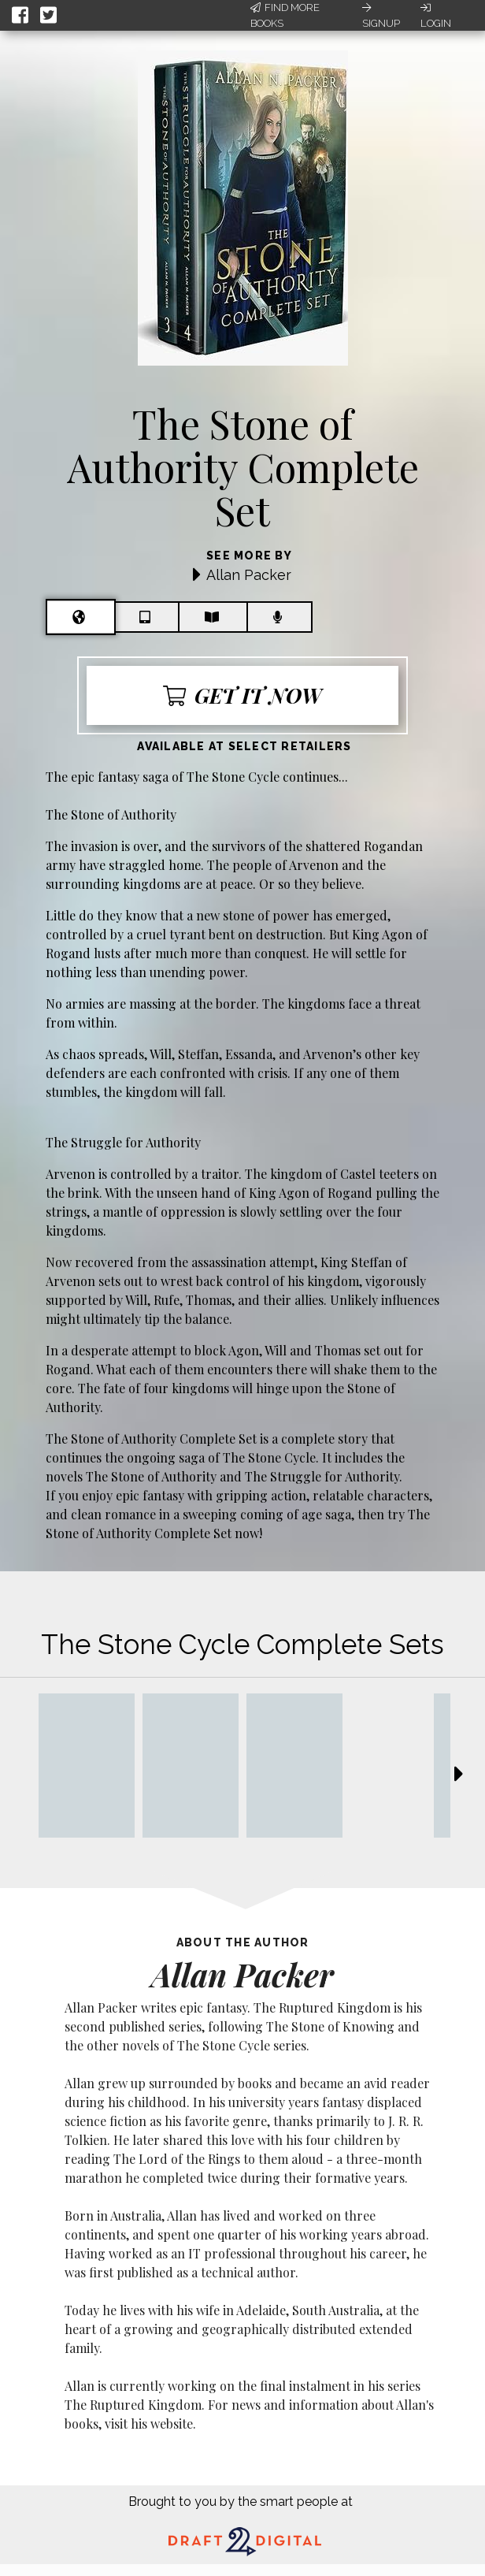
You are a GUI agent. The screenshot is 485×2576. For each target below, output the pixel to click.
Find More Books (285, 15)
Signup (381, 15)
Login (435, 15)
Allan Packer (248, 575)
